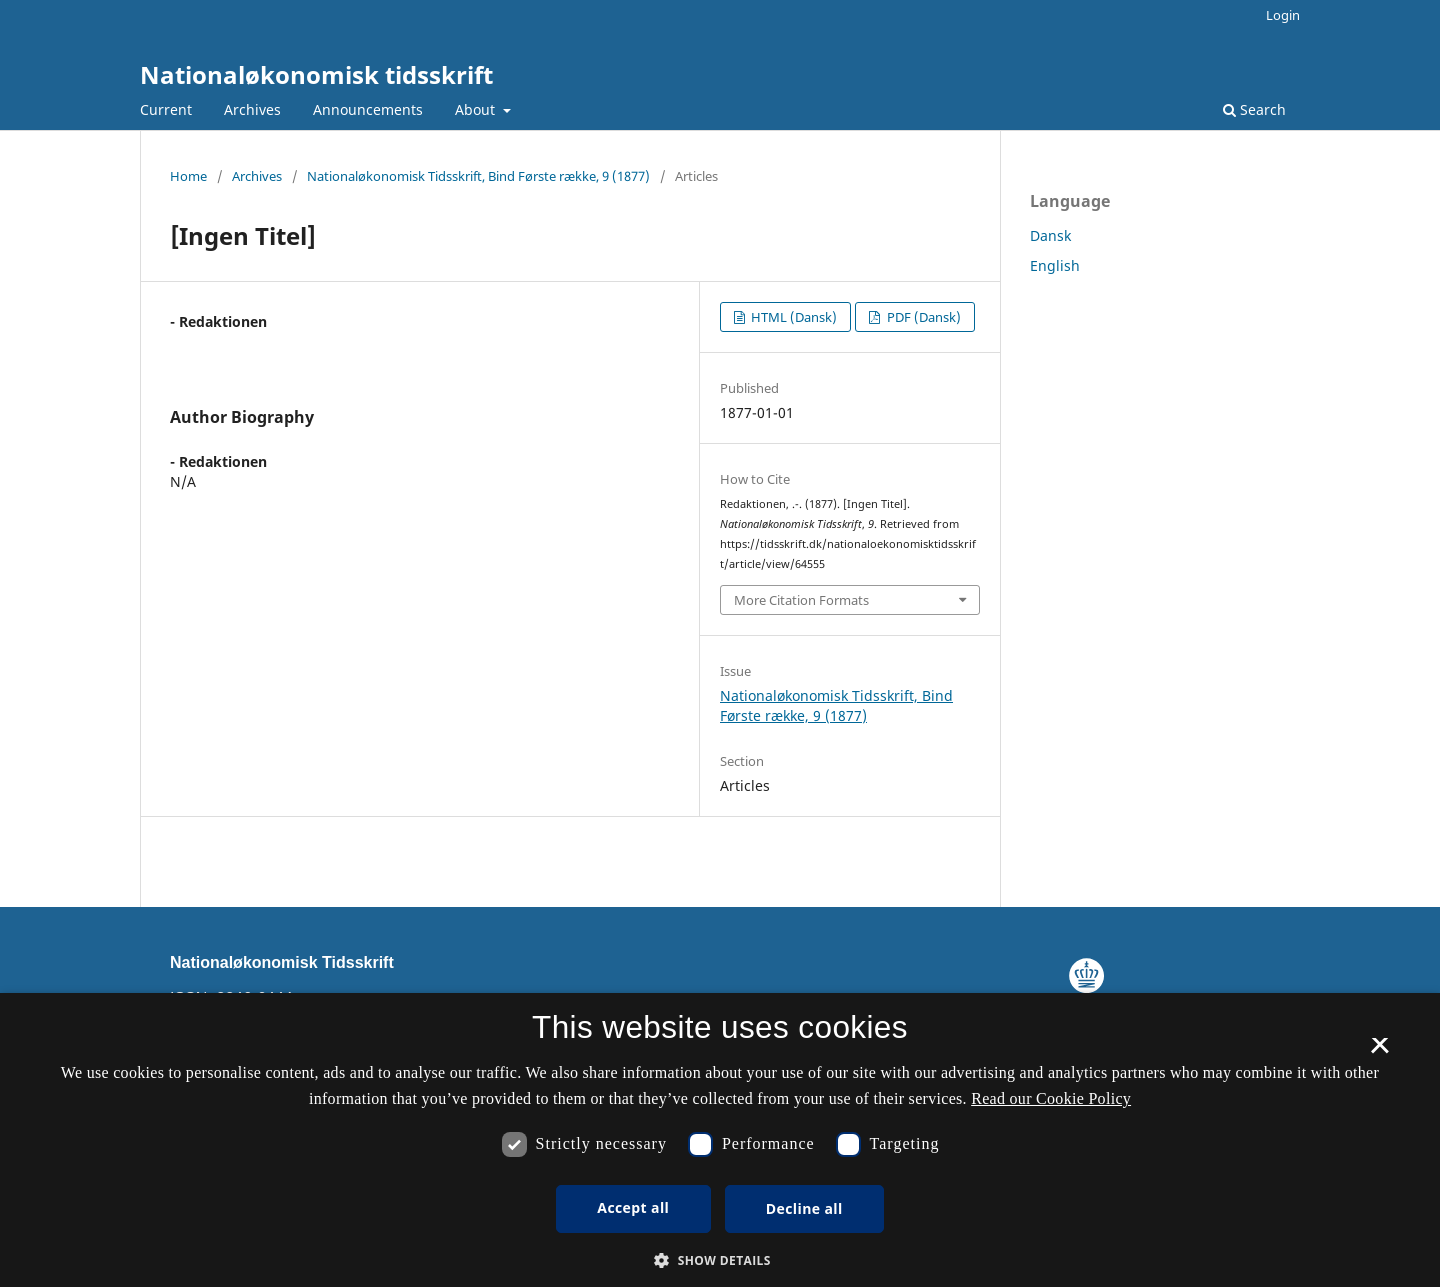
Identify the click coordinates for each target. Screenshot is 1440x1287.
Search (1254, 109)
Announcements (368, 109)
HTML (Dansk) (792, 317)
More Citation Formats (801, 600)
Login (1283, 15)
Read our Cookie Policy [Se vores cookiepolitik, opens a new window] (1051, 1098)
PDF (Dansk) (922, 317)
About (477, 109)
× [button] (1379, 1052)
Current (166, 109)
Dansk (1050, 235)
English (1055, 265)
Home (188, 176)
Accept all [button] (633, 1207)
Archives (252, 109)
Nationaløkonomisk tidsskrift (316, 74)
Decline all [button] (804, 1208)
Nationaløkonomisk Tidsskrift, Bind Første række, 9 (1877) (478, 176)
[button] (720, 1260)
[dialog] (720, 1140)
